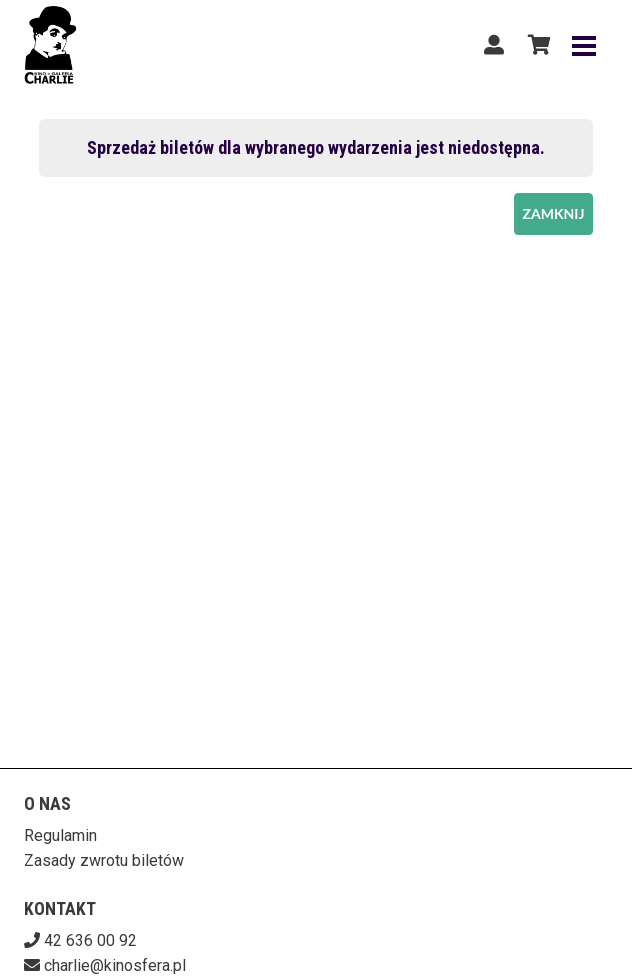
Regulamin (60, 835)
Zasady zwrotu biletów (104, 860)
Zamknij (554, 213)
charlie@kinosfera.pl (115, 965)
